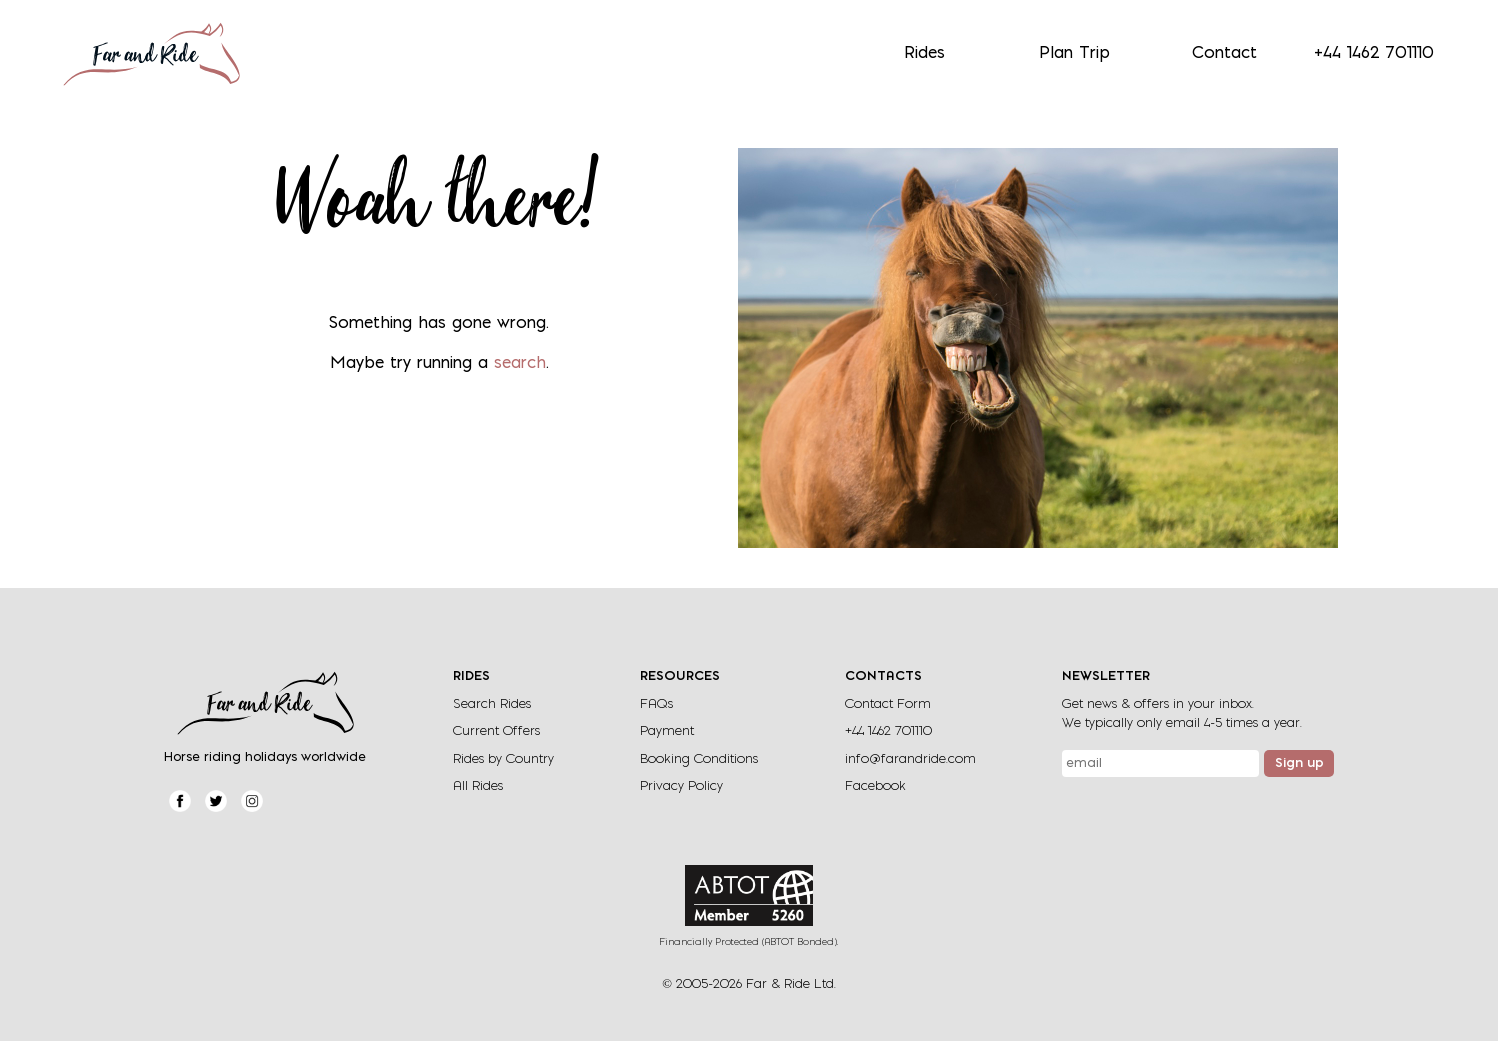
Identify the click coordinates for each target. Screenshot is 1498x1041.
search (520, 364)
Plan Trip (1074, 54)
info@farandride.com (910, 759)
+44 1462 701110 (1374, 54)
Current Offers (496, 731)
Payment (667, 731)
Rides (924, 54)
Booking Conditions (699, 759)
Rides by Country (503, 759)
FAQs (656, 704)
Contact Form (888, 704)
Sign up (1299, 764)
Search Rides (492, 704)
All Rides (478, 786)
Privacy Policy (681, 786)
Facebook (875, 786)
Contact (1224, 54)
